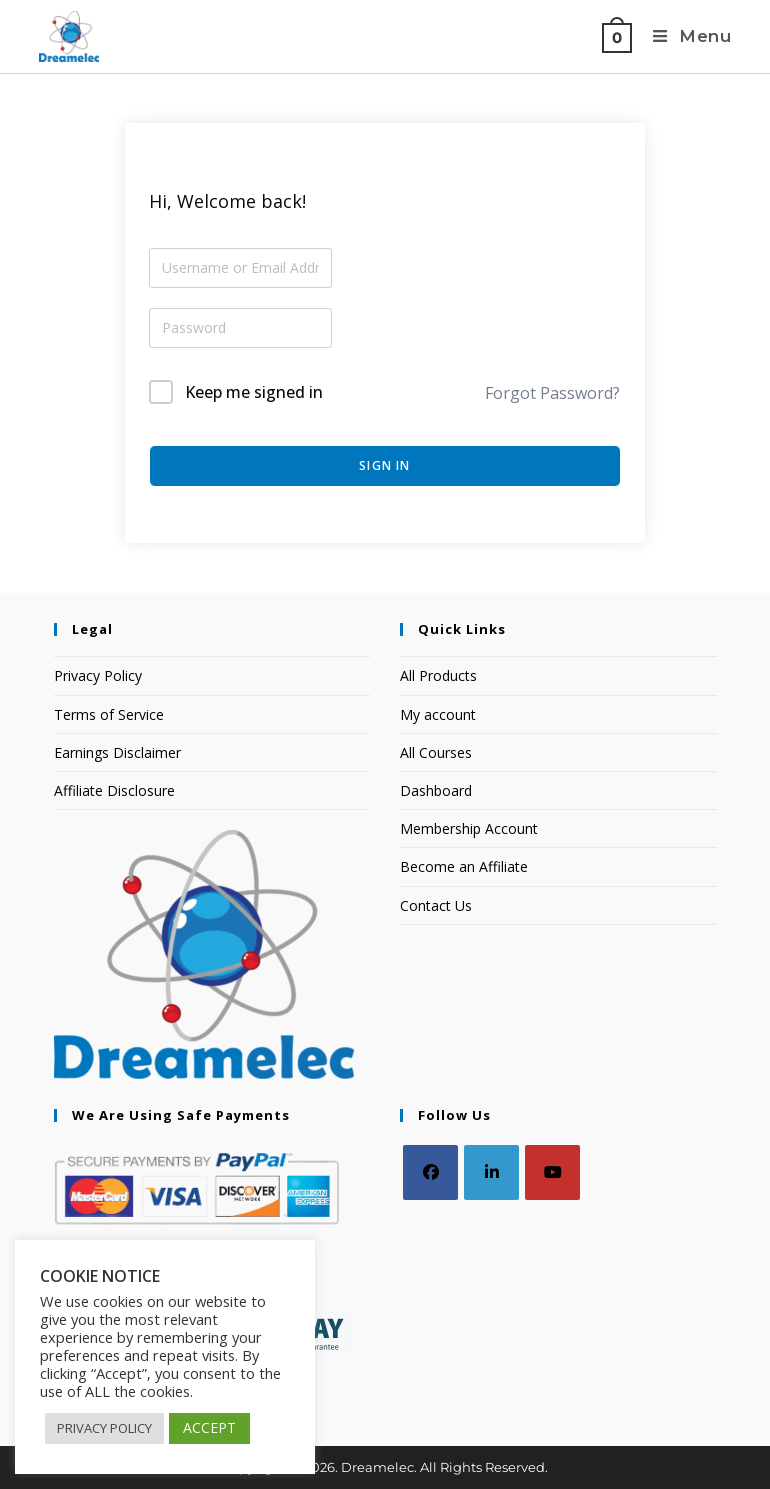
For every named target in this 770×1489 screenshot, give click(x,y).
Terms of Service (109, 714)
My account (438, 714)
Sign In (384, 465)
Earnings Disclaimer (117, 752)
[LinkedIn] (491, 1172)
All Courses (436, 752)
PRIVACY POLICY (104, 1428)
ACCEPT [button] (209, 1427)
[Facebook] (430, 1172)
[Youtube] (552, 1172)
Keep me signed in (254, 392)
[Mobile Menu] (689, 36)
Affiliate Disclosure (114, 790)
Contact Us (436, 905)
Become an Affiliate (464, 866)
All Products (438, 675)
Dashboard (436, 790)
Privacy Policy (98, 675)
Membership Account (469, 828)
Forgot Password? (552, 393)
